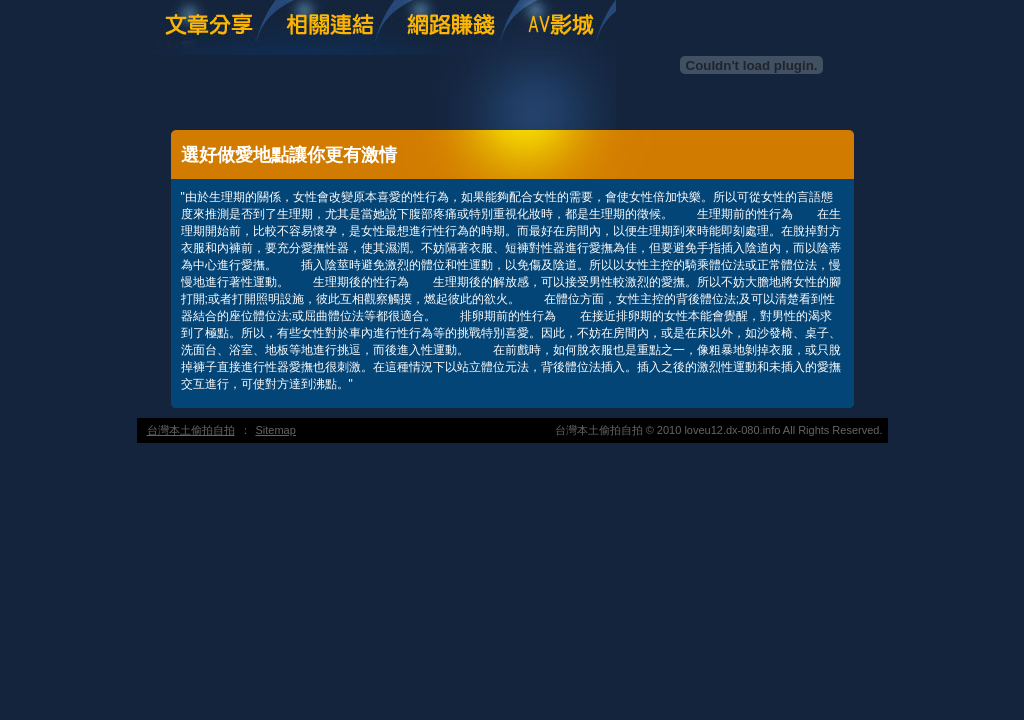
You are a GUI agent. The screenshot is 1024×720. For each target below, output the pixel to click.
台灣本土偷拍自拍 (191, 430)
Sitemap (276, 430)
